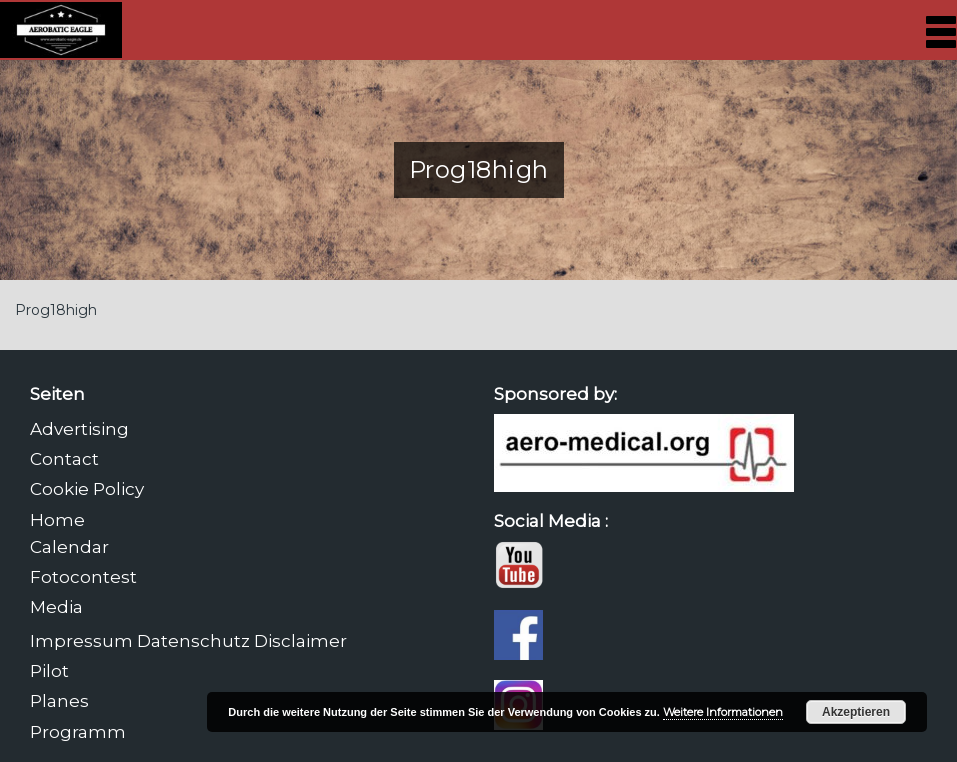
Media (56, 607)
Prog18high (56, 310)
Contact (64, 459)
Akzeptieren (856, 712)
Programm (78, 732)
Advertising (79, 429)
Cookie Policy (87, 489)
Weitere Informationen (723, 712)
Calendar (69, 547)
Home (57, 520)
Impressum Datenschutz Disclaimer (188, 641)
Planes (59, 701)
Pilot (49, 671)
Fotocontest (83, 577)
